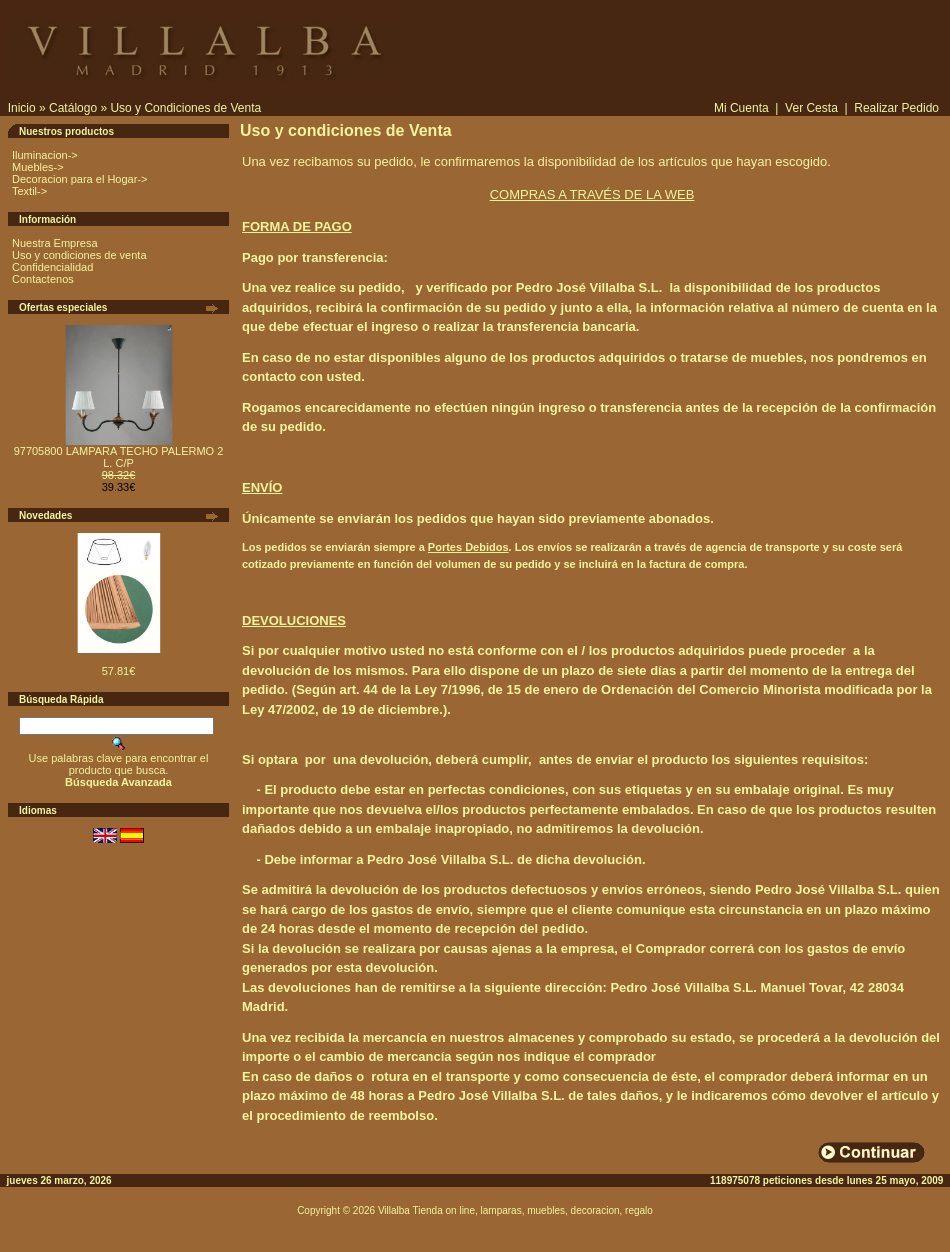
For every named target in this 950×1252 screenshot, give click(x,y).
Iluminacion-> (45, 155)
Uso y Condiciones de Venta (185, 108)
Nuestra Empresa (55, 243)
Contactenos (43, 279)
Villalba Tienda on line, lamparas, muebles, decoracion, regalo (515, 1210)
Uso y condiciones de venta (79, 255)
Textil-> (29, 191)
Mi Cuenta (741, 108)
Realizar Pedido (896, 108)
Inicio (22, 108)
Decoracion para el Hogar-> (79, 179)
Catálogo (73, 108)
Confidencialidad (52, 267)
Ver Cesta (811, 108)
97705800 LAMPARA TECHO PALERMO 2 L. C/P (119, 457)
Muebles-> (38, 167)
